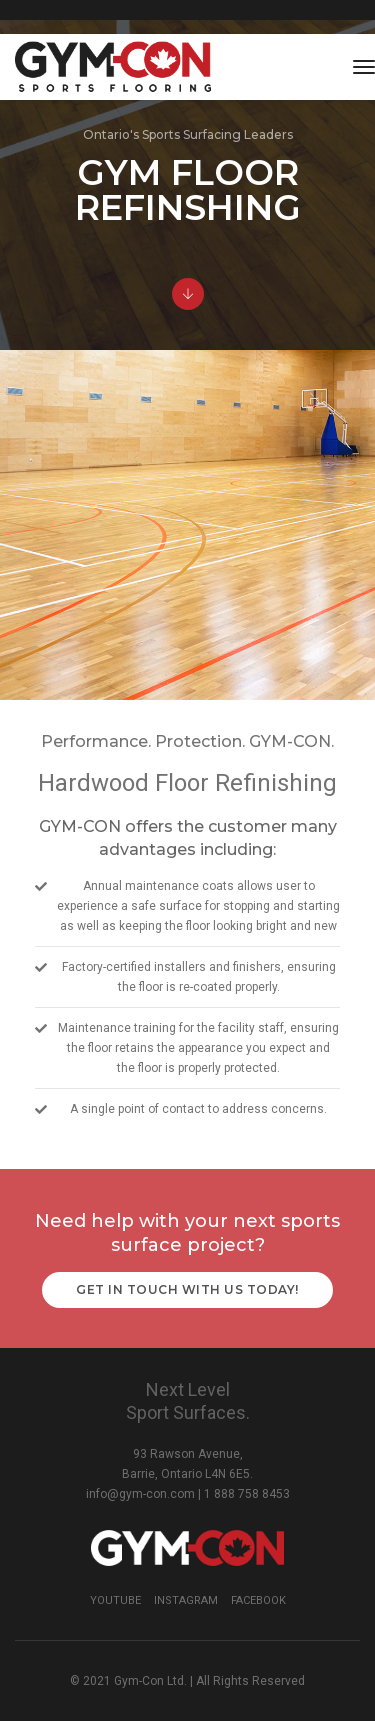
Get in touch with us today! (187, 1289)
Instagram (186, 1600)
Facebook (258, 1600)
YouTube (115, 1600)
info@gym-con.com (140, 1494)
